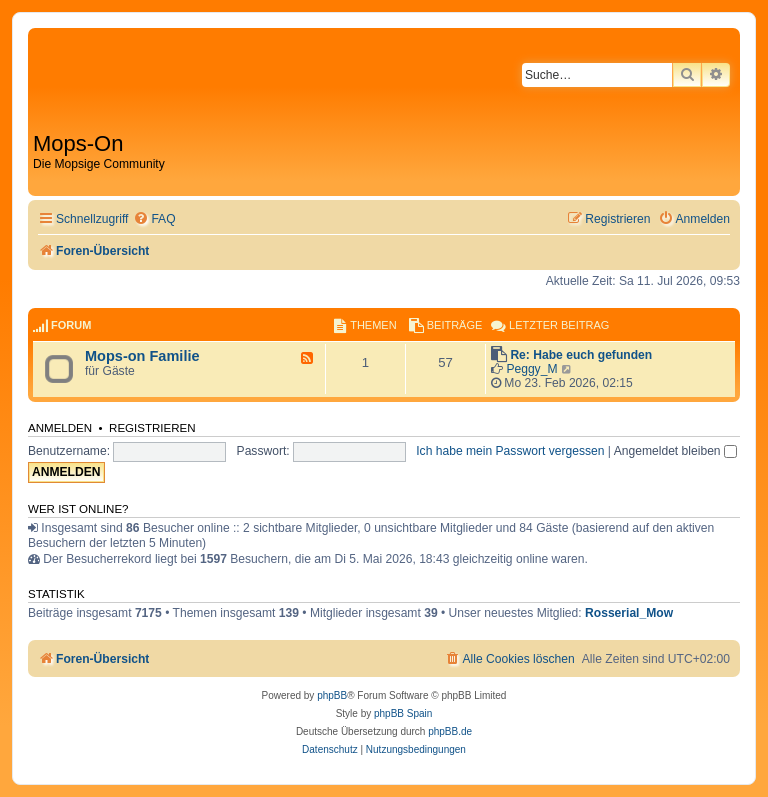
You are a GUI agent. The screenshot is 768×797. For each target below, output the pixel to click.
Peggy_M (531, 369)
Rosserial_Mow (629, 613)
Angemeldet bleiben (675, 451)
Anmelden (60, 428)
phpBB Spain (403, 713)
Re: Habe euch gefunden (581, 355)
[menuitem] (154, 219)
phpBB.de (450, 731)
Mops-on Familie (142, 356)
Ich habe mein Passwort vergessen (510, 451)
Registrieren (152, 428)
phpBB (332, 695)
